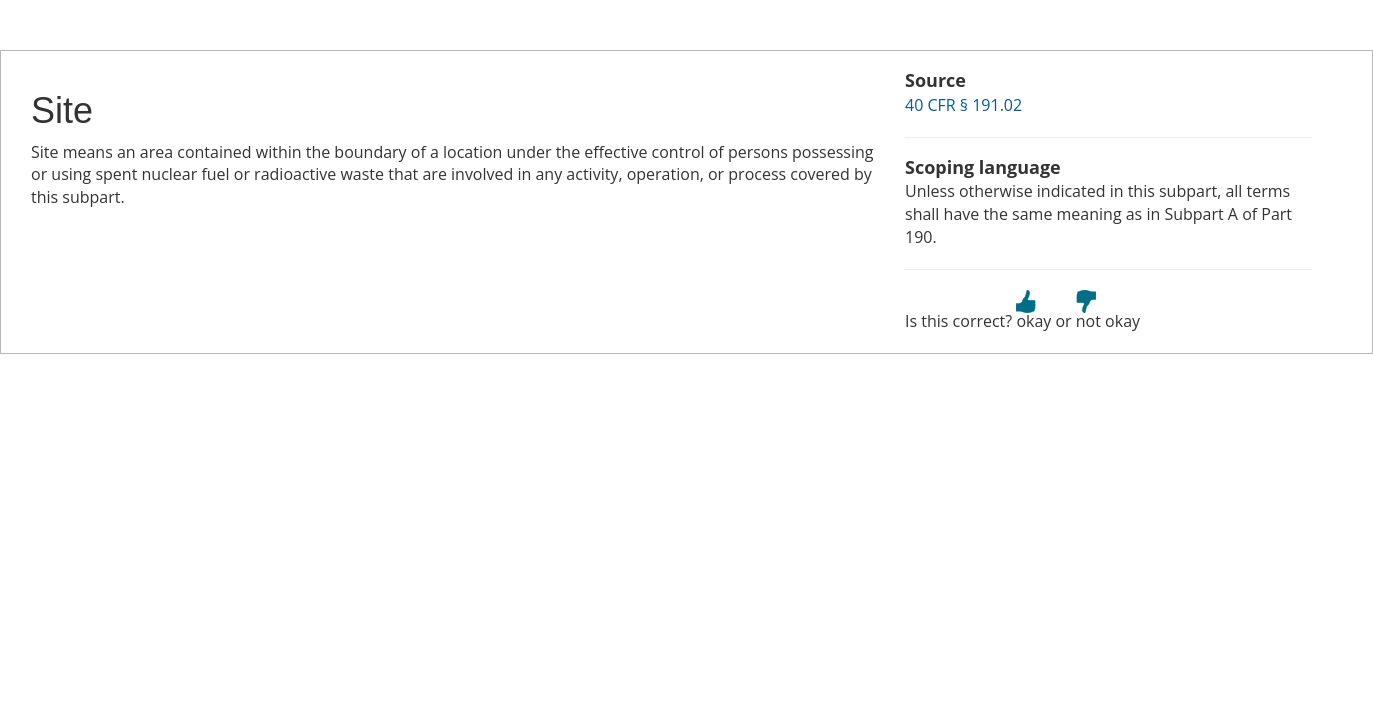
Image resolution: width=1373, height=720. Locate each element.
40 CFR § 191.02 (963, 105)
